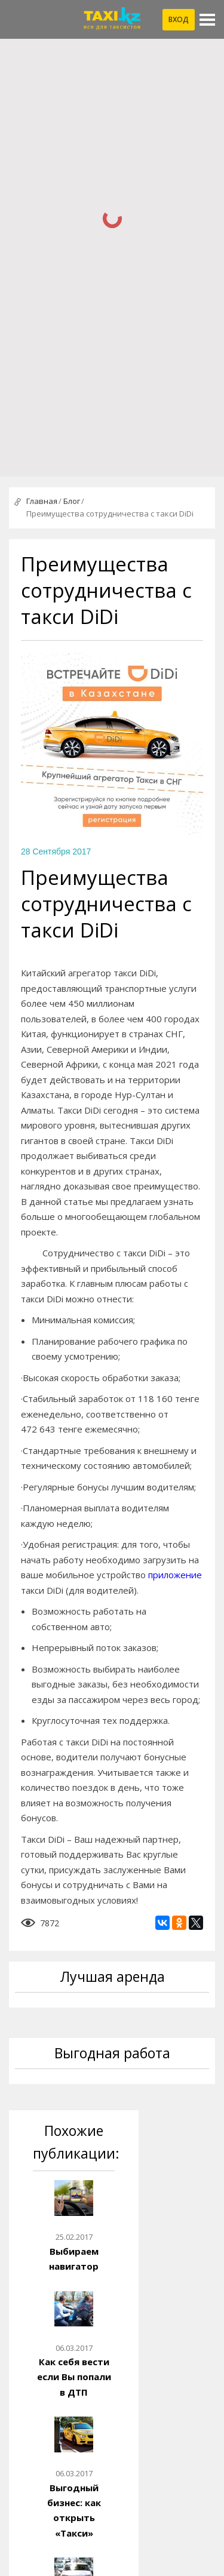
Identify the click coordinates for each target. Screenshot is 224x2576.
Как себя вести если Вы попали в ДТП (74, 2377)
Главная (41, 501)
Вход (178, 19)
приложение (175, 1575)
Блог (71, 501)
